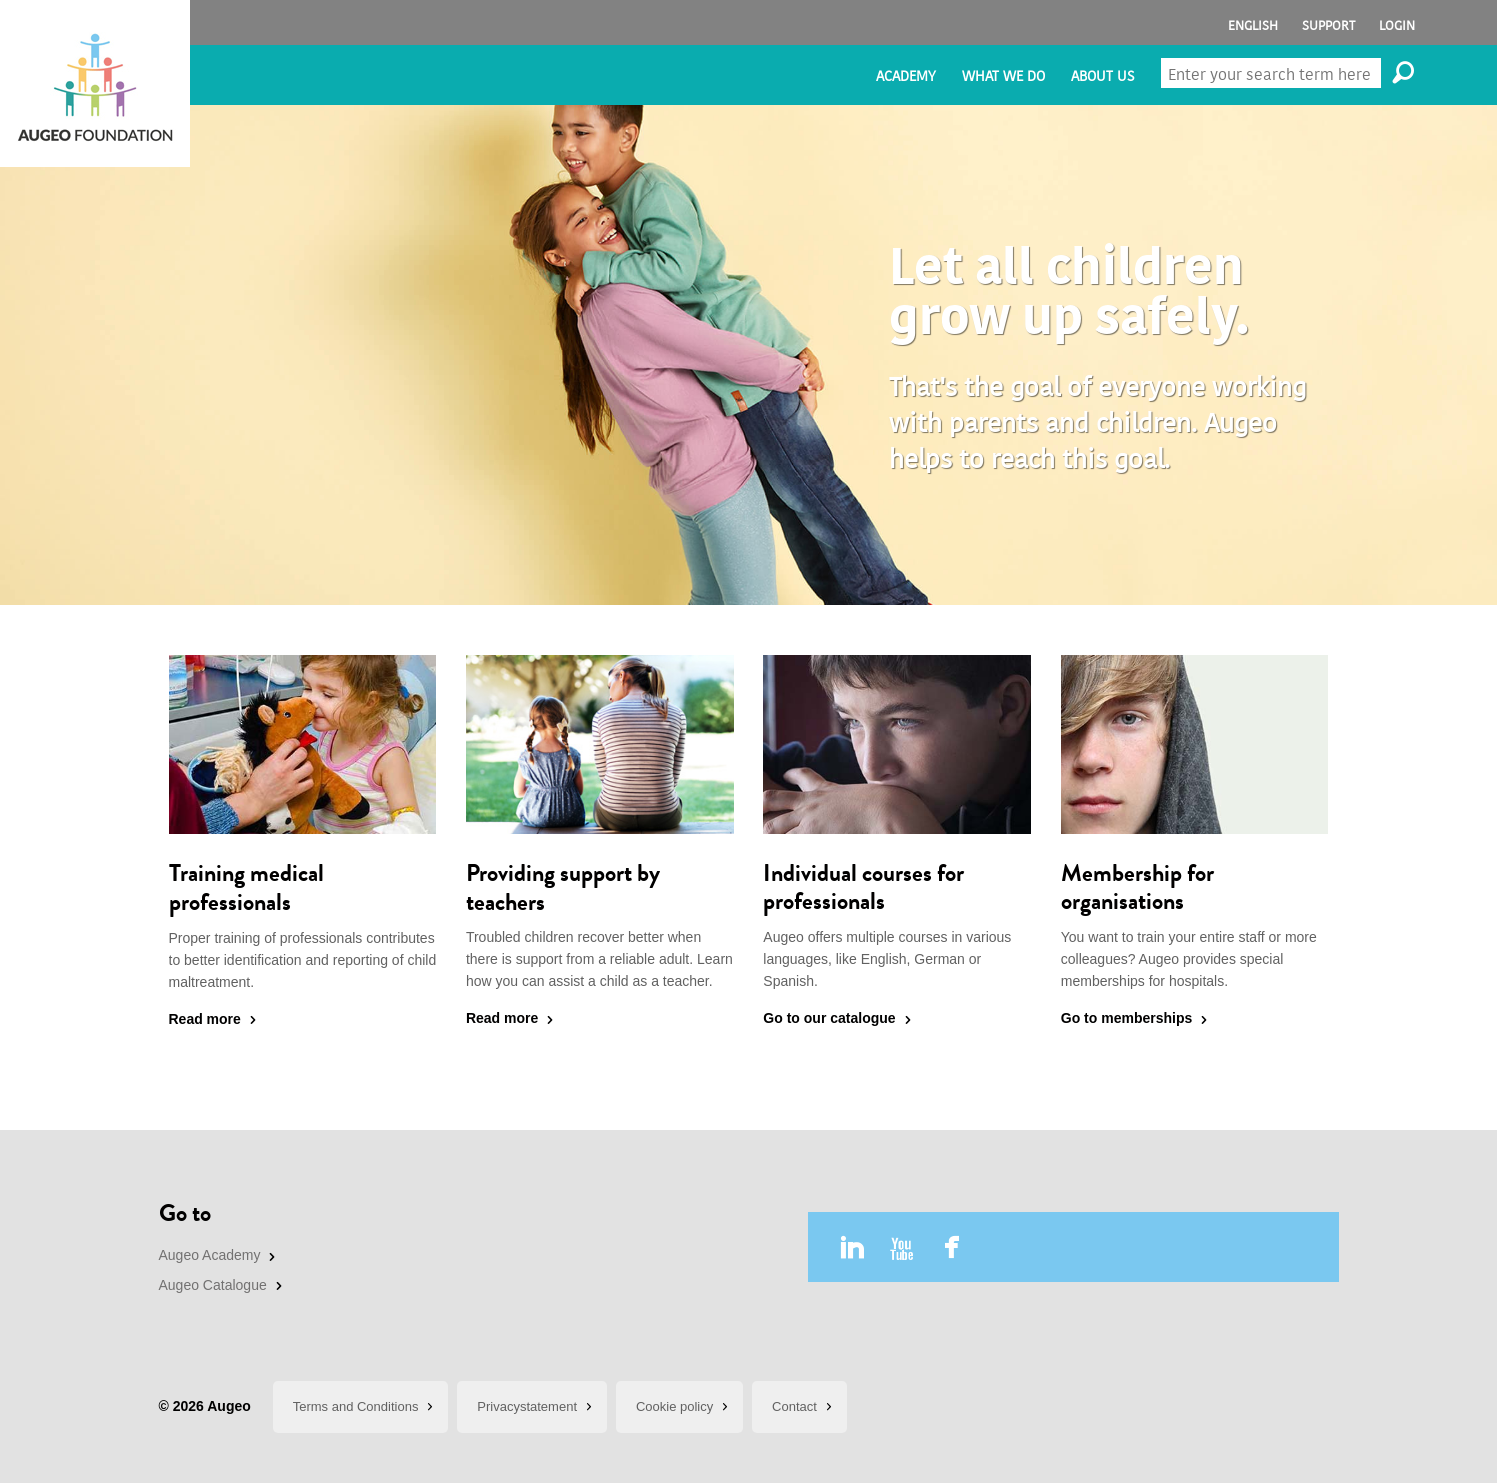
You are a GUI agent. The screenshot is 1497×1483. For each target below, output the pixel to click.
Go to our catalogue (829, 1018)
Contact (794, 1406)
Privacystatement (527, 1406)
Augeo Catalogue (213, 1285)
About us (1102, 76)
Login (1397, 25)
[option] (748, 355)
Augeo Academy (210, 1255)
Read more (205, 1019)
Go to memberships (1126, 1018)
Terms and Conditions (356, 1406)
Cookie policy (674, 1406)
